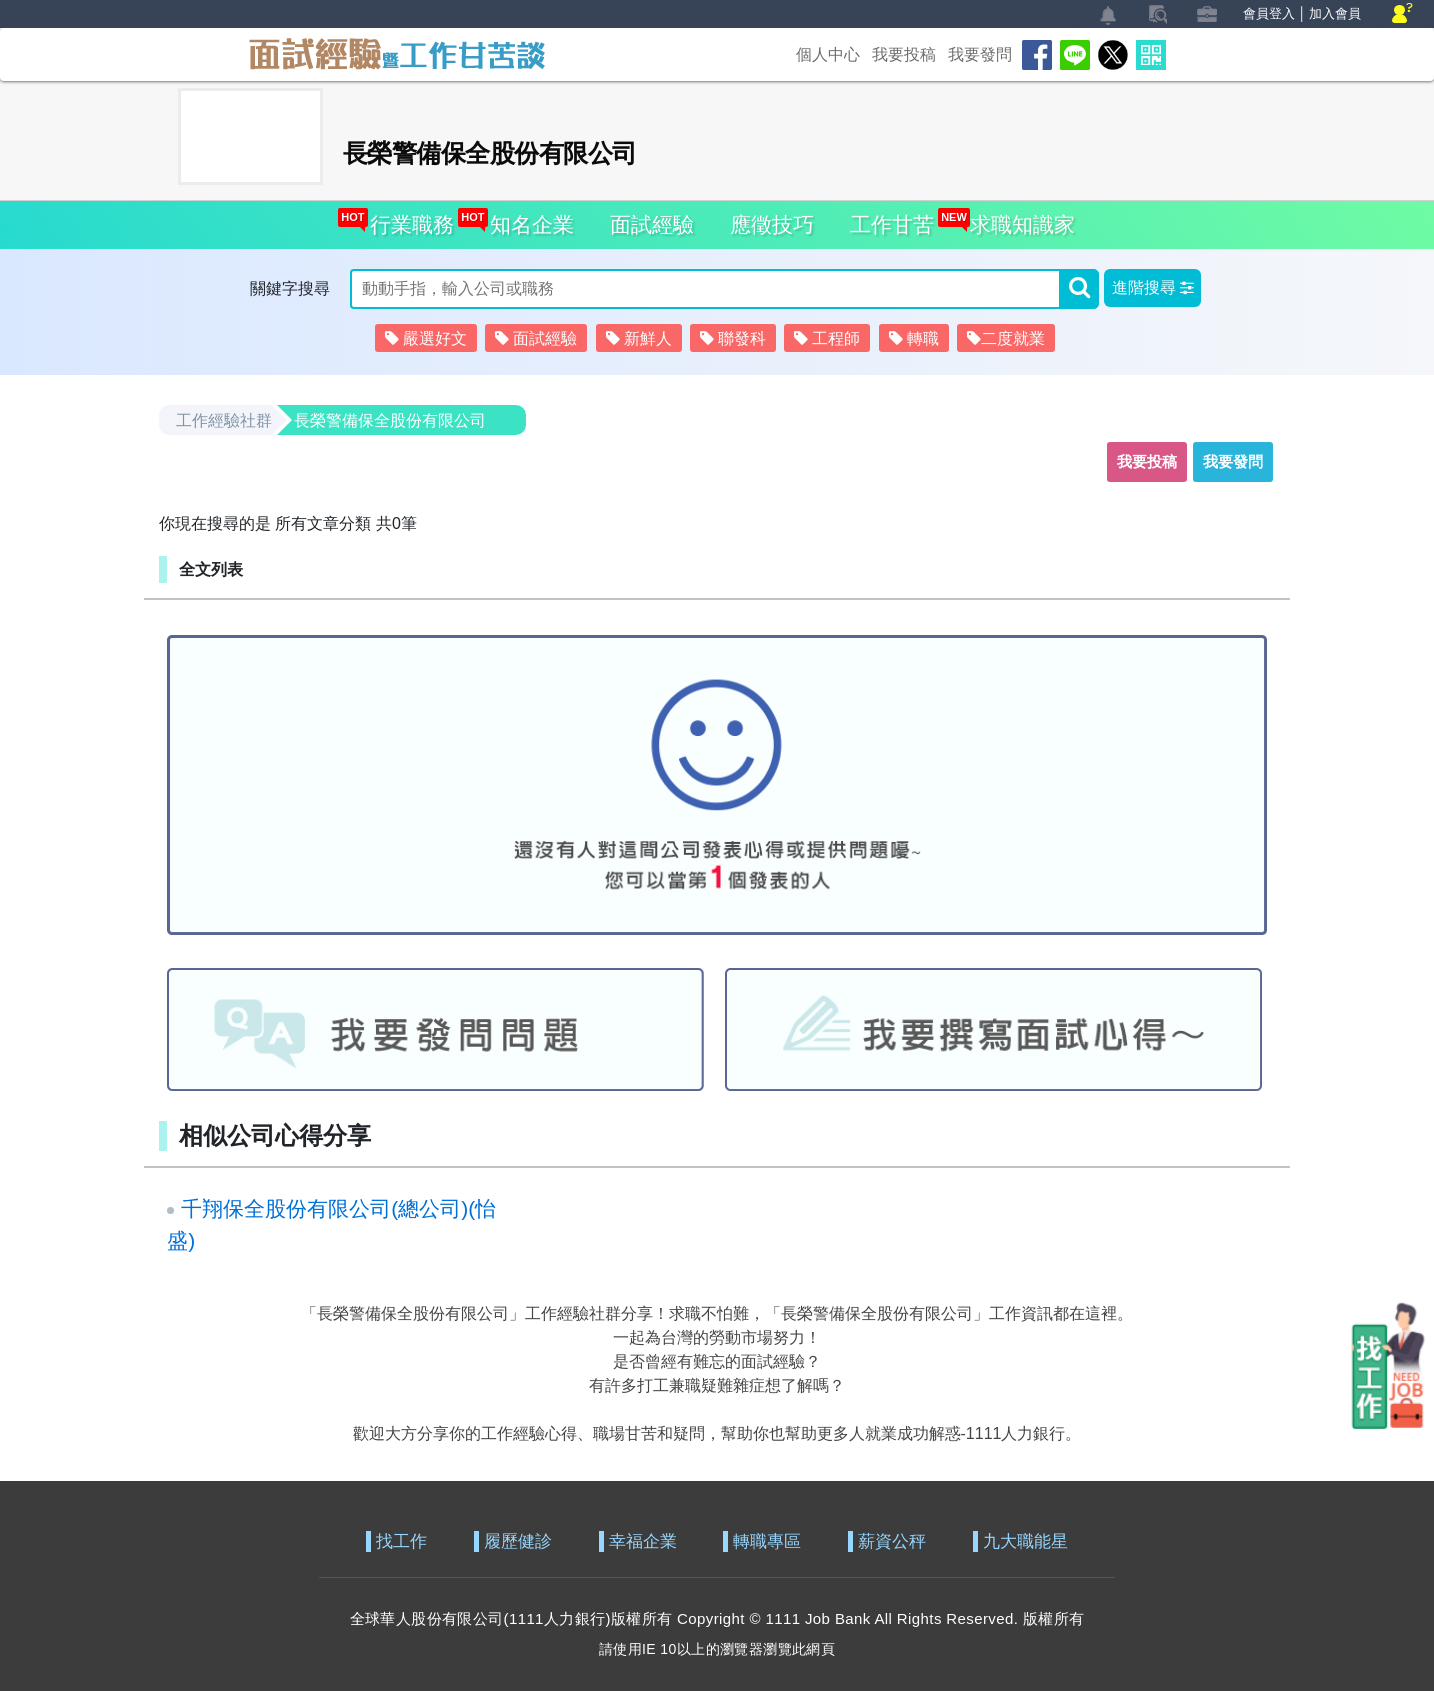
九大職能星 (1025, 1541)
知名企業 (526, 218)
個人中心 (828, 54)
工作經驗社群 (224, 420)
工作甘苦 (892, 224)
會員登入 (1269, 13)
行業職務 (406, 218)
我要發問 (980, 54)
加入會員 (1335, 13)
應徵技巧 (772, 224)
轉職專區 (767, 1541)
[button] (1152, 288)
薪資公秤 (892, 1541)
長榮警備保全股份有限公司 (390, 420)
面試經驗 (652, 224)
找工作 (401, 1541)
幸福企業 (643, 1541)
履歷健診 (518, 1541)
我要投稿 (904, 54)
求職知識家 (1017, 218)
